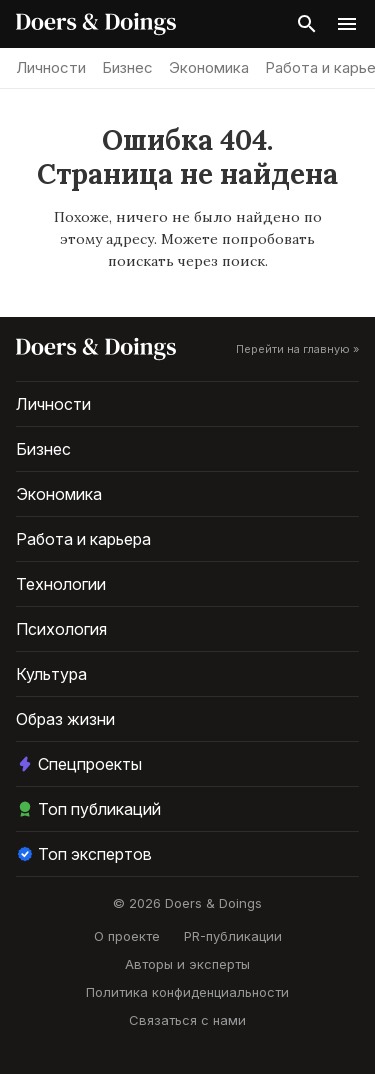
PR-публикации (233, 936)
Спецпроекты (79, 764)
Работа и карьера (83, 539)
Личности (51, 67)
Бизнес (127, 67)
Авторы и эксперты (187, 964)
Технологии (61, 584)
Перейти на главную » (297, 349)
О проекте (127, 936)
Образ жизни (65, 719)
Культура (51, 674)
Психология (61, 629)
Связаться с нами (187, 1020)
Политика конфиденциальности (187, 992)
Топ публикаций (88, 809)
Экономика (209, 67)
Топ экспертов (84, 854)
